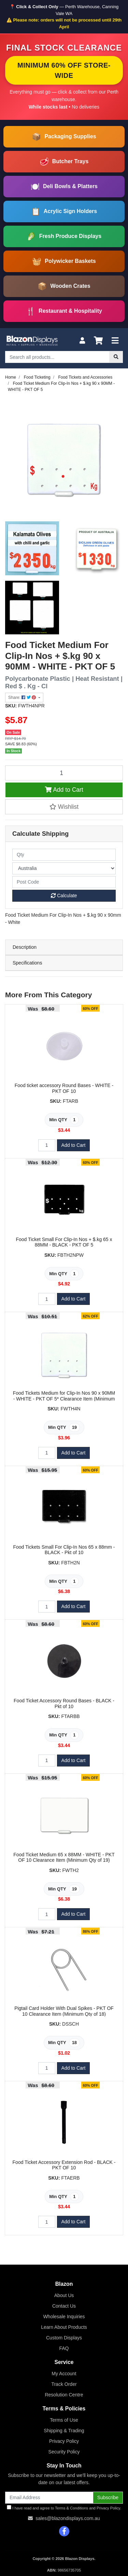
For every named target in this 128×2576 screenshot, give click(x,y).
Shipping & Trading (64, 2430)
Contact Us (64, 2306)
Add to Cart (64, 789)
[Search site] (116, 357)
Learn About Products (64, 2327)
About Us (64, 2295)
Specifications (27, 963)
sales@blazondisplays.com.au (67, 2518)
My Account (64, 2373)
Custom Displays (64, 2337)
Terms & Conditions (71, 2508)
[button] (64, 806)
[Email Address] (49, 2498)
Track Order (63, 2384)
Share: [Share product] (22, 697)
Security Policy (64, 2451)
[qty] (64, 855)
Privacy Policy (64, 2441)
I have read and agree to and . (64, 2507)
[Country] (64, 868)
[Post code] (64, 882)
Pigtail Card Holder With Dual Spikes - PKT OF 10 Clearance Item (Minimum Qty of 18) (64, 2011)
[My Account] (82, 341)
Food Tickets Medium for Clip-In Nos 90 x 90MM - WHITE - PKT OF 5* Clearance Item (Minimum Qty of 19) (64, 1398)
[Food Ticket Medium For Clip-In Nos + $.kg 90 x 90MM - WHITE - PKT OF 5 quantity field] (64, 772)
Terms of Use (64, 2420)
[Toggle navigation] (115, 341)
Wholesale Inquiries (64, 2316)
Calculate (64, 895)
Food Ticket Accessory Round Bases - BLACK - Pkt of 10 (64, 1703)
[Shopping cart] (98, 341)
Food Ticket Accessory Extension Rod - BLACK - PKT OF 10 (64, 2165)
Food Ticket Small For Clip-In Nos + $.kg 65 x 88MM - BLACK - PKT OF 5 (64, 1242)
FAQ (64, 2348)
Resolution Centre (64, 2394)
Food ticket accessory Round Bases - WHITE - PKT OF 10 (64, 1088)
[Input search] (57, 357)
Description (25, 947)
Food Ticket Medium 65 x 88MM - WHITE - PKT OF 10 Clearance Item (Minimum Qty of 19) (63, 1857)
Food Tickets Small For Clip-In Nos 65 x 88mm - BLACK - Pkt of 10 (64, 1550)
